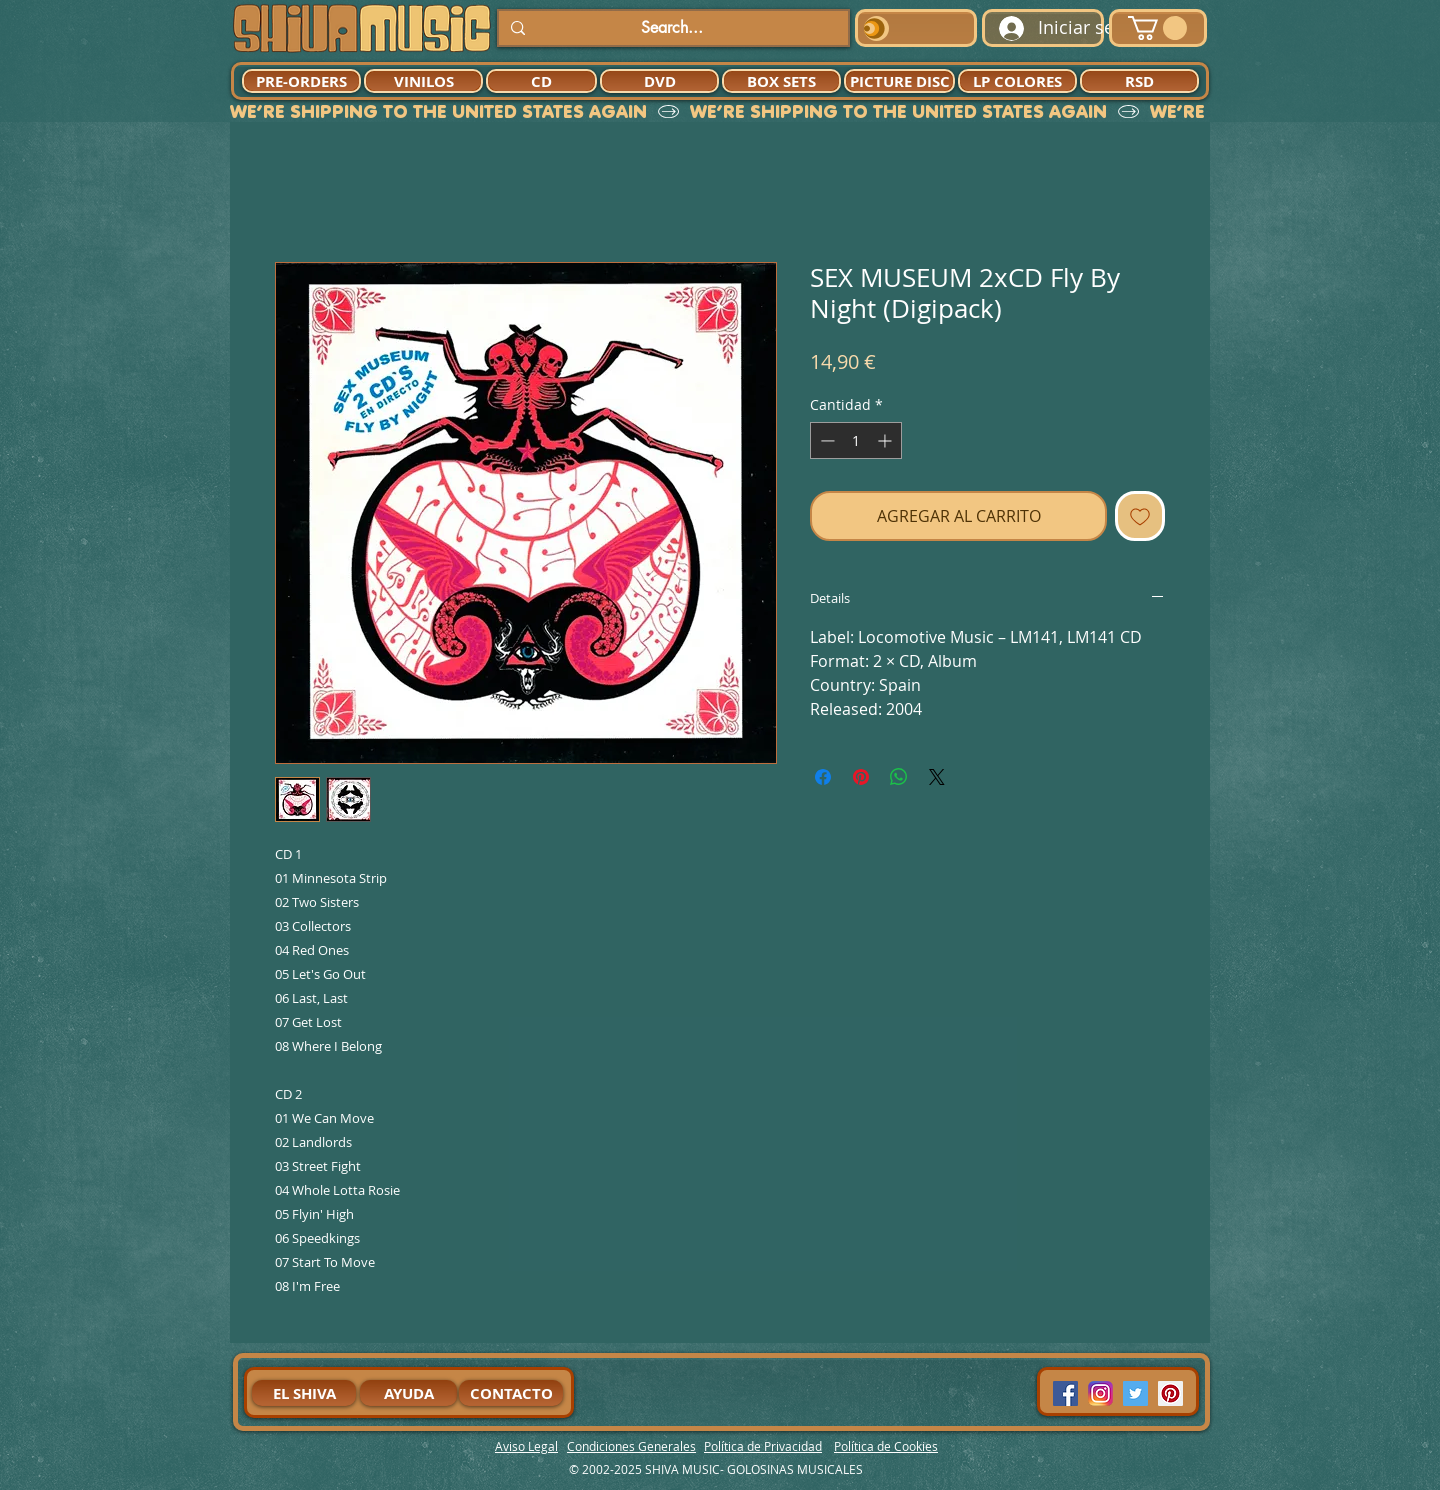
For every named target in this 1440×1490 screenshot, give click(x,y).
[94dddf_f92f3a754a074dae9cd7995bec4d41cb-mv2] (1100, 1393)
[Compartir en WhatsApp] (899, 777)
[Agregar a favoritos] (1140, 516)
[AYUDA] (408, 1393)
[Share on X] (937, 777)
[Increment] (886, 440)
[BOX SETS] (781, 81)
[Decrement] (825, 440)
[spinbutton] (856, 440)
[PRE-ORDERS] (301, 81)
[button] (1157, 28)
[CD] (541, 81)
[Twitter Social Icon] (1135, 1393)
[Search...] (671, 28)
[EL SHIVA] (304, 1393)
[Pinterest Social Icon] (1170, 1393)
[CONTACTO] (511, 1393)
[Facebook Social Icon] (1065, 1393)
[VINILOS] (423, 81)
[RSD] (1139, 81)
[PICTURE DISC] (899, 81)
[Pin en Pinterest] (861, 777)
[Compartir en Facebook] (823, 777)
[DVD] (659, 81)
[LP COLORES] (1017, 81)
